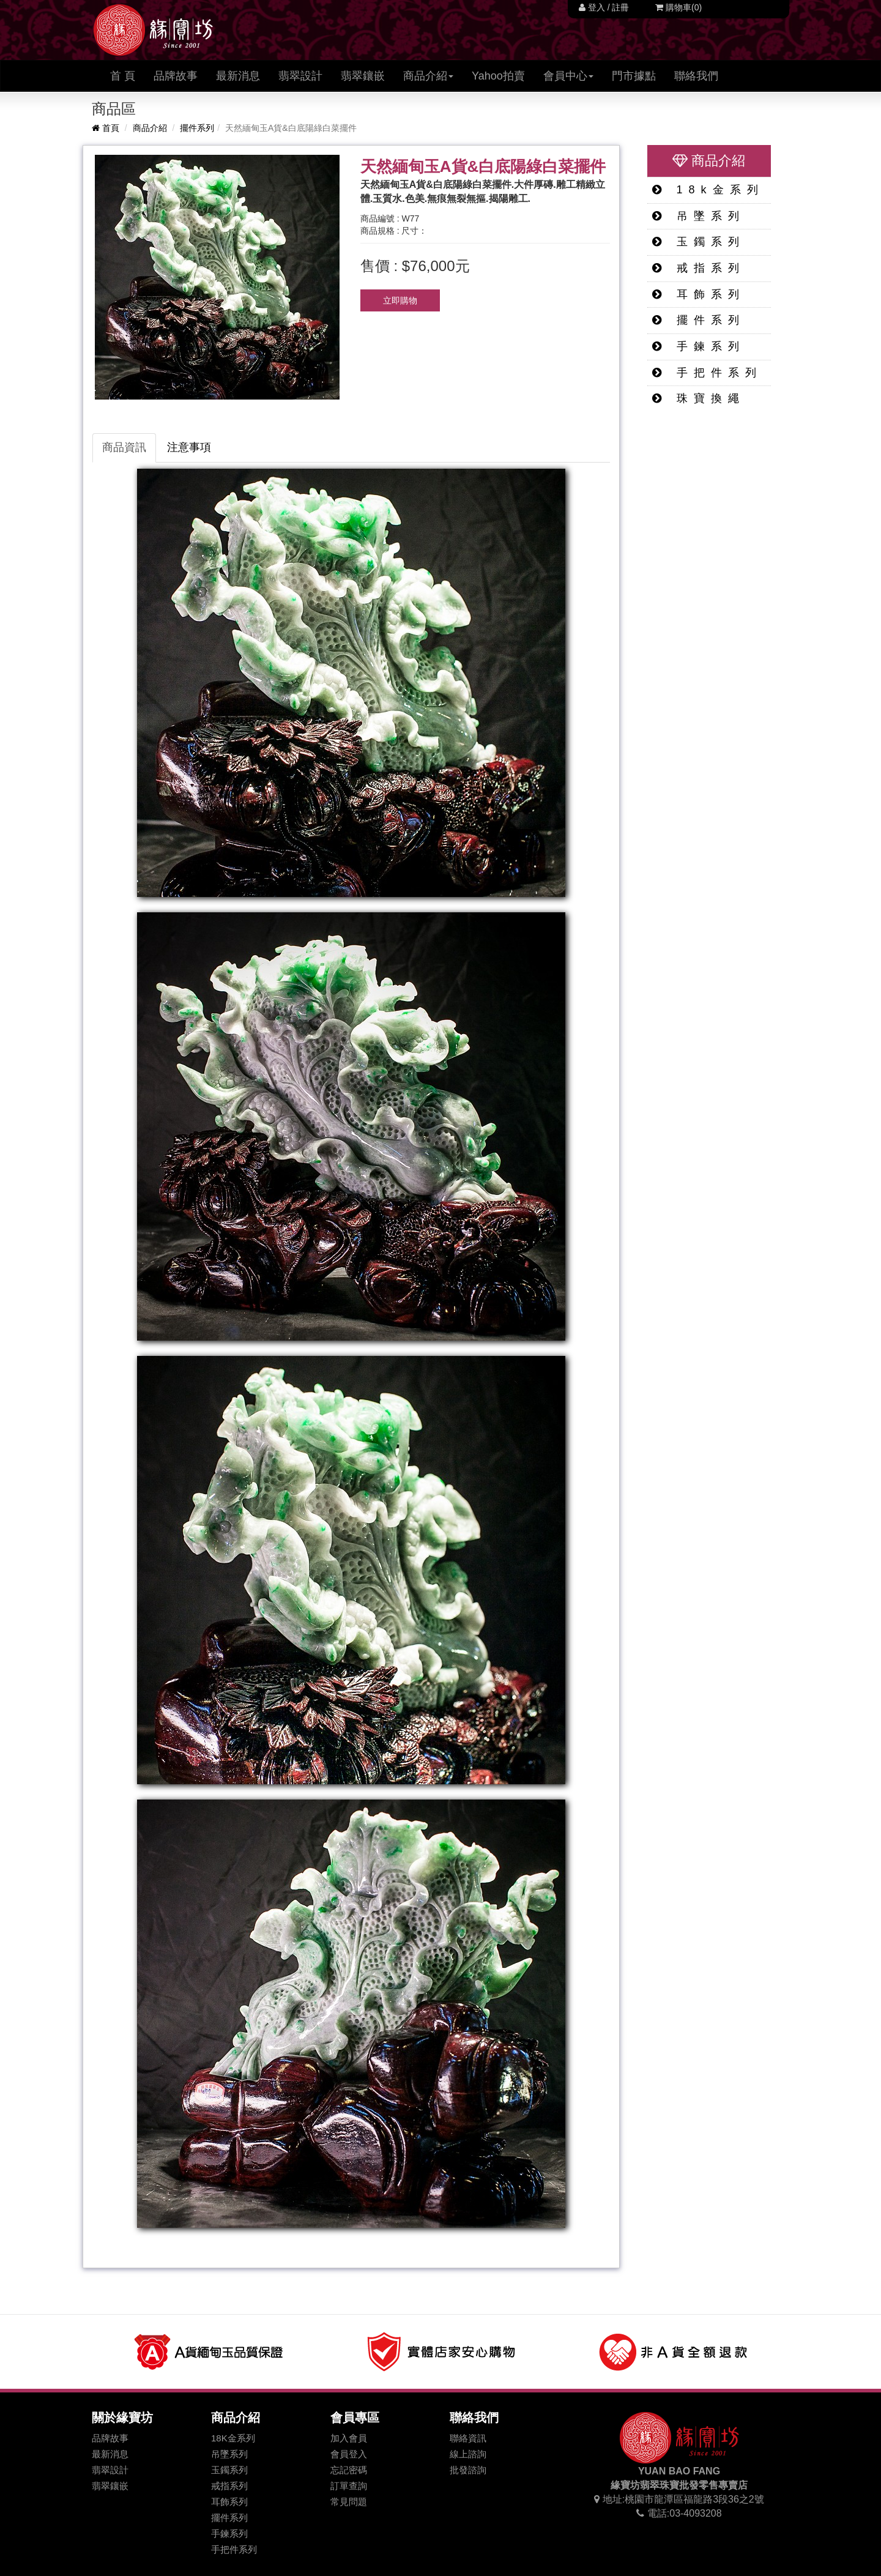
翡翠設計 (300, 76)
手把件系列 (707, 373)
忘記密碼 (348, 2470)
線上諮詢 (468, 2454)
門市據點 (634, 76)
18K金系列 (233, 2438)
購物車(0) (678, 7)
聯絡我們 (696, 76)
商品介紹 (150, 128)
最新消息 (238, 76)
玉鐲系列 (698, 242)
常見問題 (348, 2501)
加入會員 (348, 2438)
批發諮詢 (468, 2470)
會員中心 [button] (568, 76)
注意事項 (189, 447)
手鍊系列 (698, 346)
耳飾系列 (698, 294)
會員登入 (348, 2454)
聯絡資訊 (468, 2438)
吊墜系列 (698, 216)
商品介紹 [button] (428, 76)
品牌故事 (176, 76)
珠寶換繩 (698, 398)
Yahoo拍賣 (498, 76)
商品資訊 (124, 447)
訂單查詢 (348, 2486)
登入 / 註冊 (604, 7)
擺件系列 (197, 128)
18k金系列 (708, 190)
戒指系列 (698, 268)
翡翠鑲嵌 (363, 76)
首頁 (105, 128)
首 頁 (127, 75)
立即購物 (400, 300)
